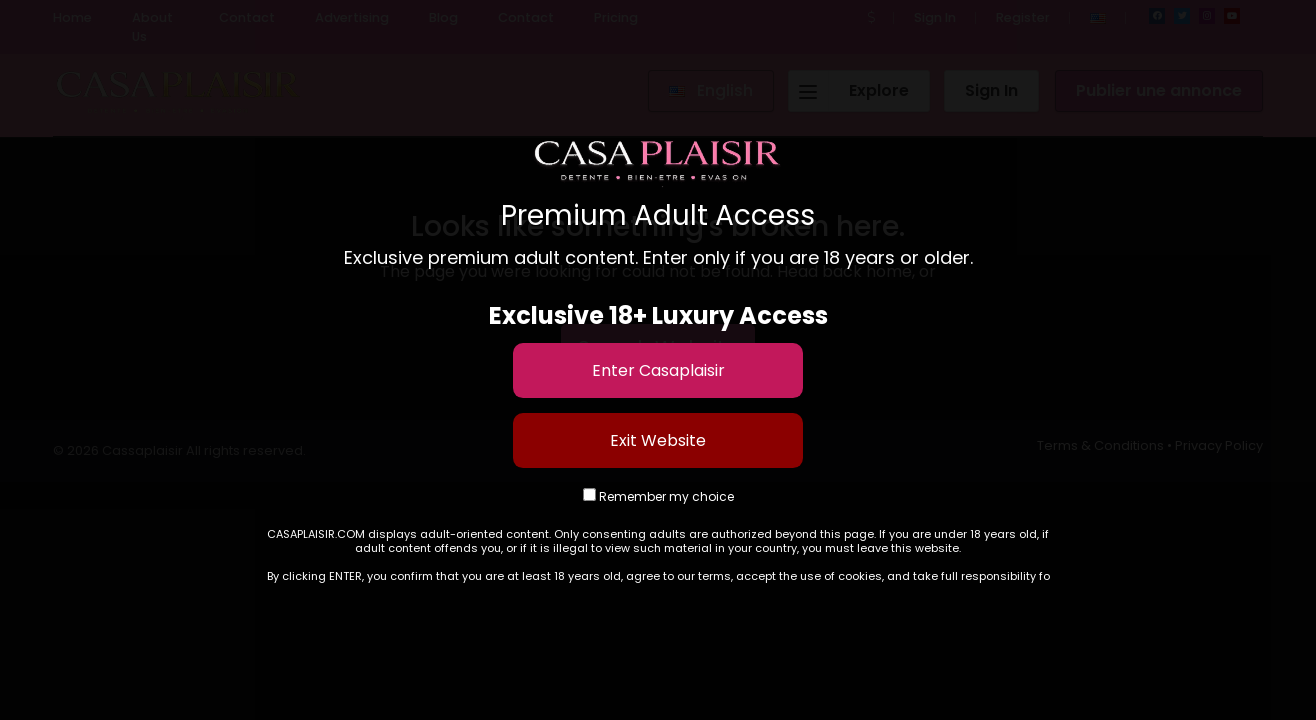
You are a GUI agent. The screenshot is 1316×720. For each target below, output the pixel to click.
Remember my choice (658, 496)
